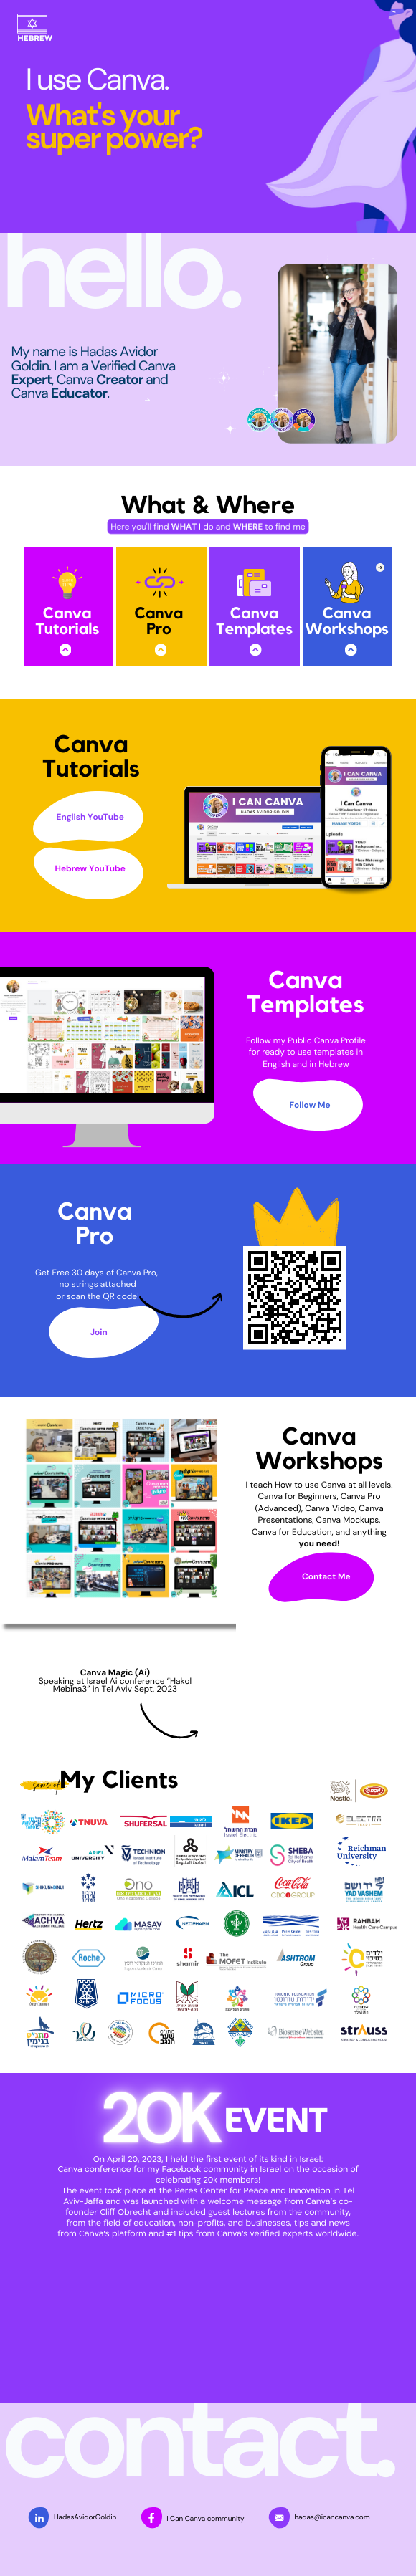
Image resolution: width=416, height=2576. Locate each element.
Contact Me (326, 1576)
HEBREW (34, 39)
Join (99, 1332)
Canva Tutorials (67, 622)
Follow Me (310, 1105)
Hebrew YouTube (90, 868)
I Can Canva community (205, 2519)
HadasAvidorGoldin (85, 2517)
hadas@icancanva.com (331, 2517)
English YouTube (90, 817)
